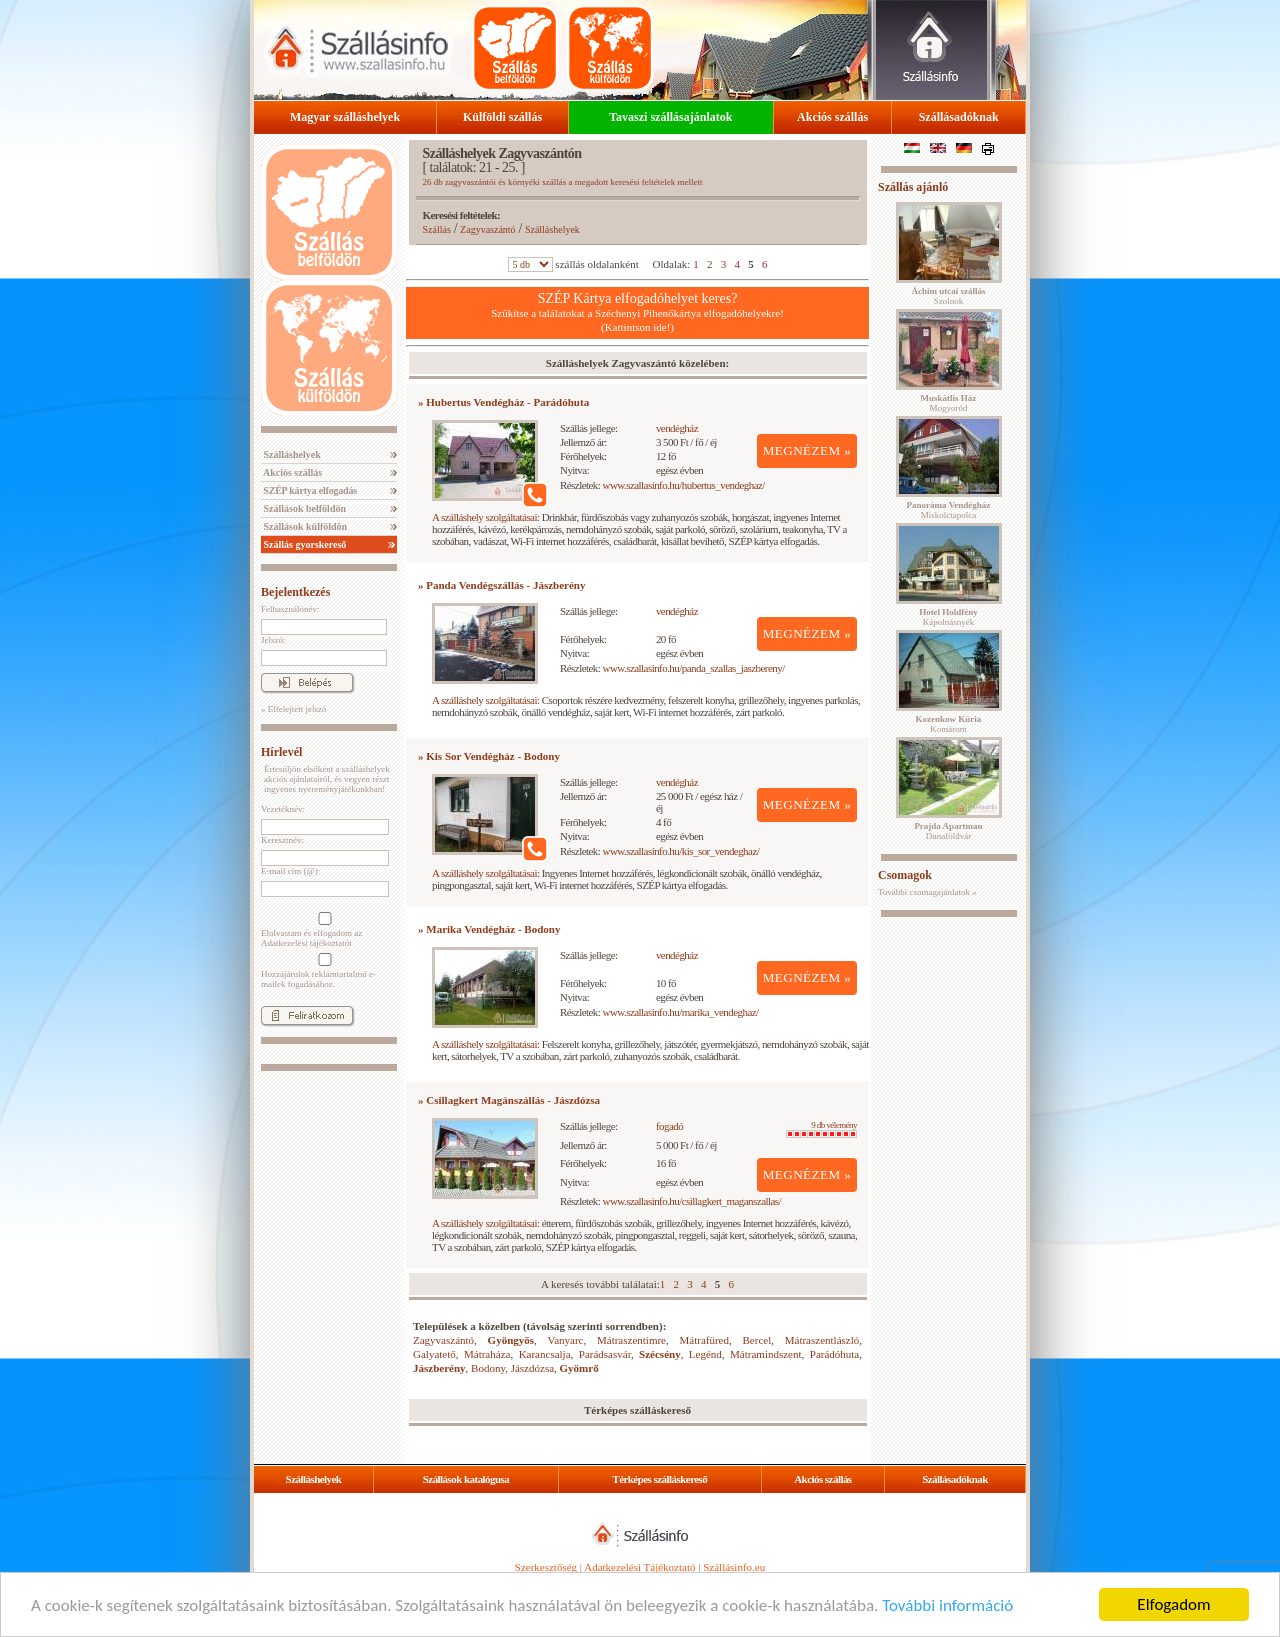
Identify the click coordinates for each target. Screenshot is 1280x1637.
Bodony (488, 1368)
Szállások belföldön (303, 508)
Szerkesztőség (546, 1567)
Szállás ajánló (913, 187)
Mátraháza (487, 1354)
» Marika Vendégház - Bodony (489, 929)
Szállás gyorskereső (303, 544)
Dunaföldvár (948, 831)
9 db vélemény (821, 1129)
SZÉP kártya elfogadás (309, 490)
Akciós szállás (832, 117)
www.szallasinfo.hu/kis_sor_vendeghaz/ (681, 851)
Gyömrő (579, 1368)
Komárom (949, 724)
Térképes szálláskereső (659, 1479)
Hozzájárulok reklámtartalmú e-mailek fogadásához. (323, 971)
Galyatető (434, 1354)
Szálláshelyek (291, 454)
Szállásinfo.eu (734, 1567)
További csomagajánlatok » (927, 892)
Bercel (757, 1340)
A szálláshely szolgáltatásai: (485, 517)
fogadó (669, 1126)
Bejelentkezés (295, 592)
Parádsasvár (605, 1354)
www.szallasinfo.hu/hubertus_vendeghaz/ (684, 485)
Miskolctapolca (949, 510)
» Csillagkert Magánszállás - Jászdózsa (509, 1100)
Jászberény (439, 1368)
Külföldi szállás (502, 117)
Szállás (437, 229)
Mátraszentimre (631, 1340)
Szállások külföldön (304, 526)
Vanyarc (565, 1340)
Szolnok (949, 296)
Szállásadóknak (959, 117)
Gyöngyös (511, 1340)
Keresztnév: (282, 840)
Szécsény (660, 1354)
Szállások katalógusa (466, 1479)
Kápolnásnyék (948, 617)
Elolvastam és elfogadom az (323, 930)
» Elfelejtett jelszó (293, 709)
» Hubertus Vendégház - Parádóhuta (503, 402)
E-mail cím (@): (290, 871)
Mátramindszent (765, 1354)
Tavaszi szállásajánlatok (670, 117)
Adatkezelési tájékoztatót (306, 943)
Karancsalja (545, 1354)
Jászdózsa (532, 1368)
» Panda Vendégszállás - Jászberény (501, 585)
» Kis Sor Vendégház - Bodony (489, 756)
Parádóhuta (834, 1354)
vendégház (677, 428)
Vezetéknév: (283, 809)
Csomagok (905, 875)
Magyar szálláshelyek (345, 117)
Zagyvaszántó (488, 229)
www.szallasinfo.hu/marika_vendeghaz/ (681, 1012)
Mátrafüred (704, 1340)
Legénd (705, 1354)
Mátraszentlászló (822, 1340)
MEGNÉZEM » (807, 450)
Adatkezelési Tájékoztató (639, 1567)
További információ (947, 1605)
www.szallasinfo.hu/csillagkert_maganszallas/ (692, 1201)
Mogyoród (949, 403)
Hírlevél (281, 752)
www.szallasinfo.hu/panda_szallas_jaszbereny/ (694, 668)
